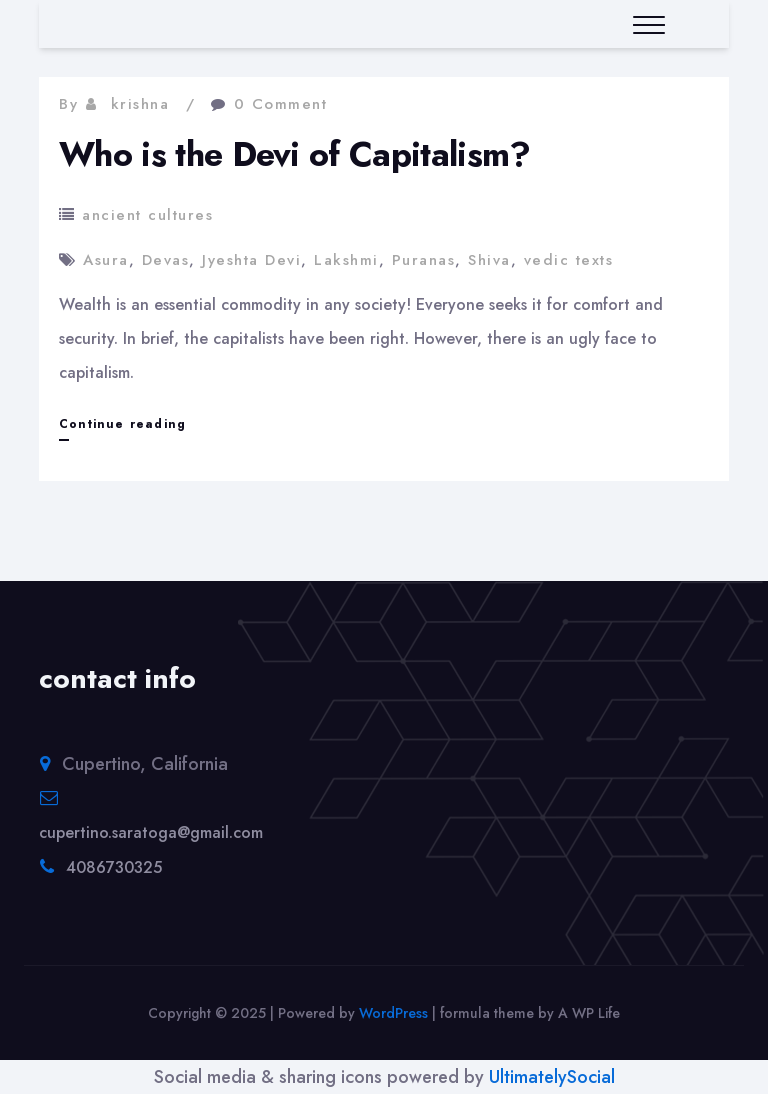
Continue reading (122, 424)
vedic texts (569, 260)
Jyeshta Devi (251, 260)
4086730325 (114, 867)
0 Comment (281, 104)
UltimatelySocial (552, 1077)
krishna (140, 104)
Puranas (424, 260)
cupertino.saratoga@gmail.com (151, 832)
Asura (106, 260)
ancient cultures (147, 215)
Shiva (489, 260)
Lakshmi (346, 260)
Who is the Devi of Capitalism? (295, 154)
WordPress (393, 1013)
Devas (166, 260)
